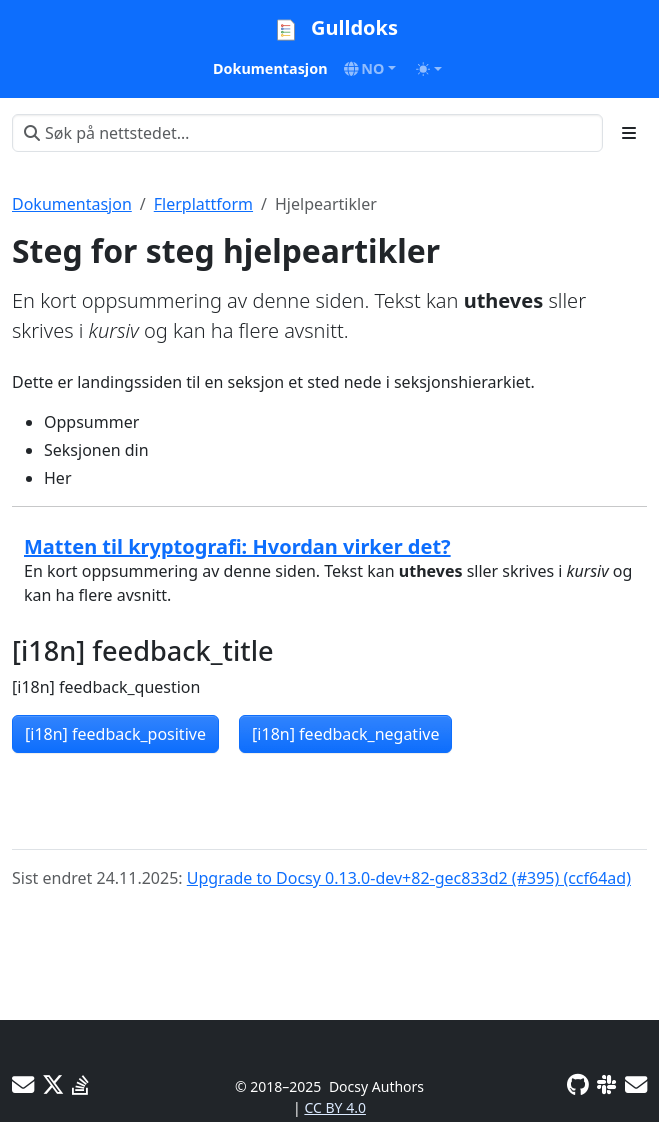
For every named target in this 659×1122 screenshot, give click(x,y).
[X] (53, 1084)
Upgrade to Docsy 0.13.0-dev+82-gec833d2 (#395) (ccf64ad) (409, 878)
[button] (370, 69)
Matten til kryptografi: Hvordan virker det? (237, 546)
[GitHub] (578, 1084)
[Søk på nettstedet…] (307, 133)
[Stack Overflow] (80, 1084)
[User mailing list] (23, 1084)
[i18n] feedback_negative (345, 734)
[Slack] (607, 1084)
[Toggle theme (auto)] (429, 69)
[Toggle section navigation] (629, 133)
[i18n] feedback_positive (115, 734)
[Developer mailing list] (636, 1084)
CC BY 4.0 (335, 1107)
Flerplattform (203, 204)
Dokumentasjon (72, 204)
